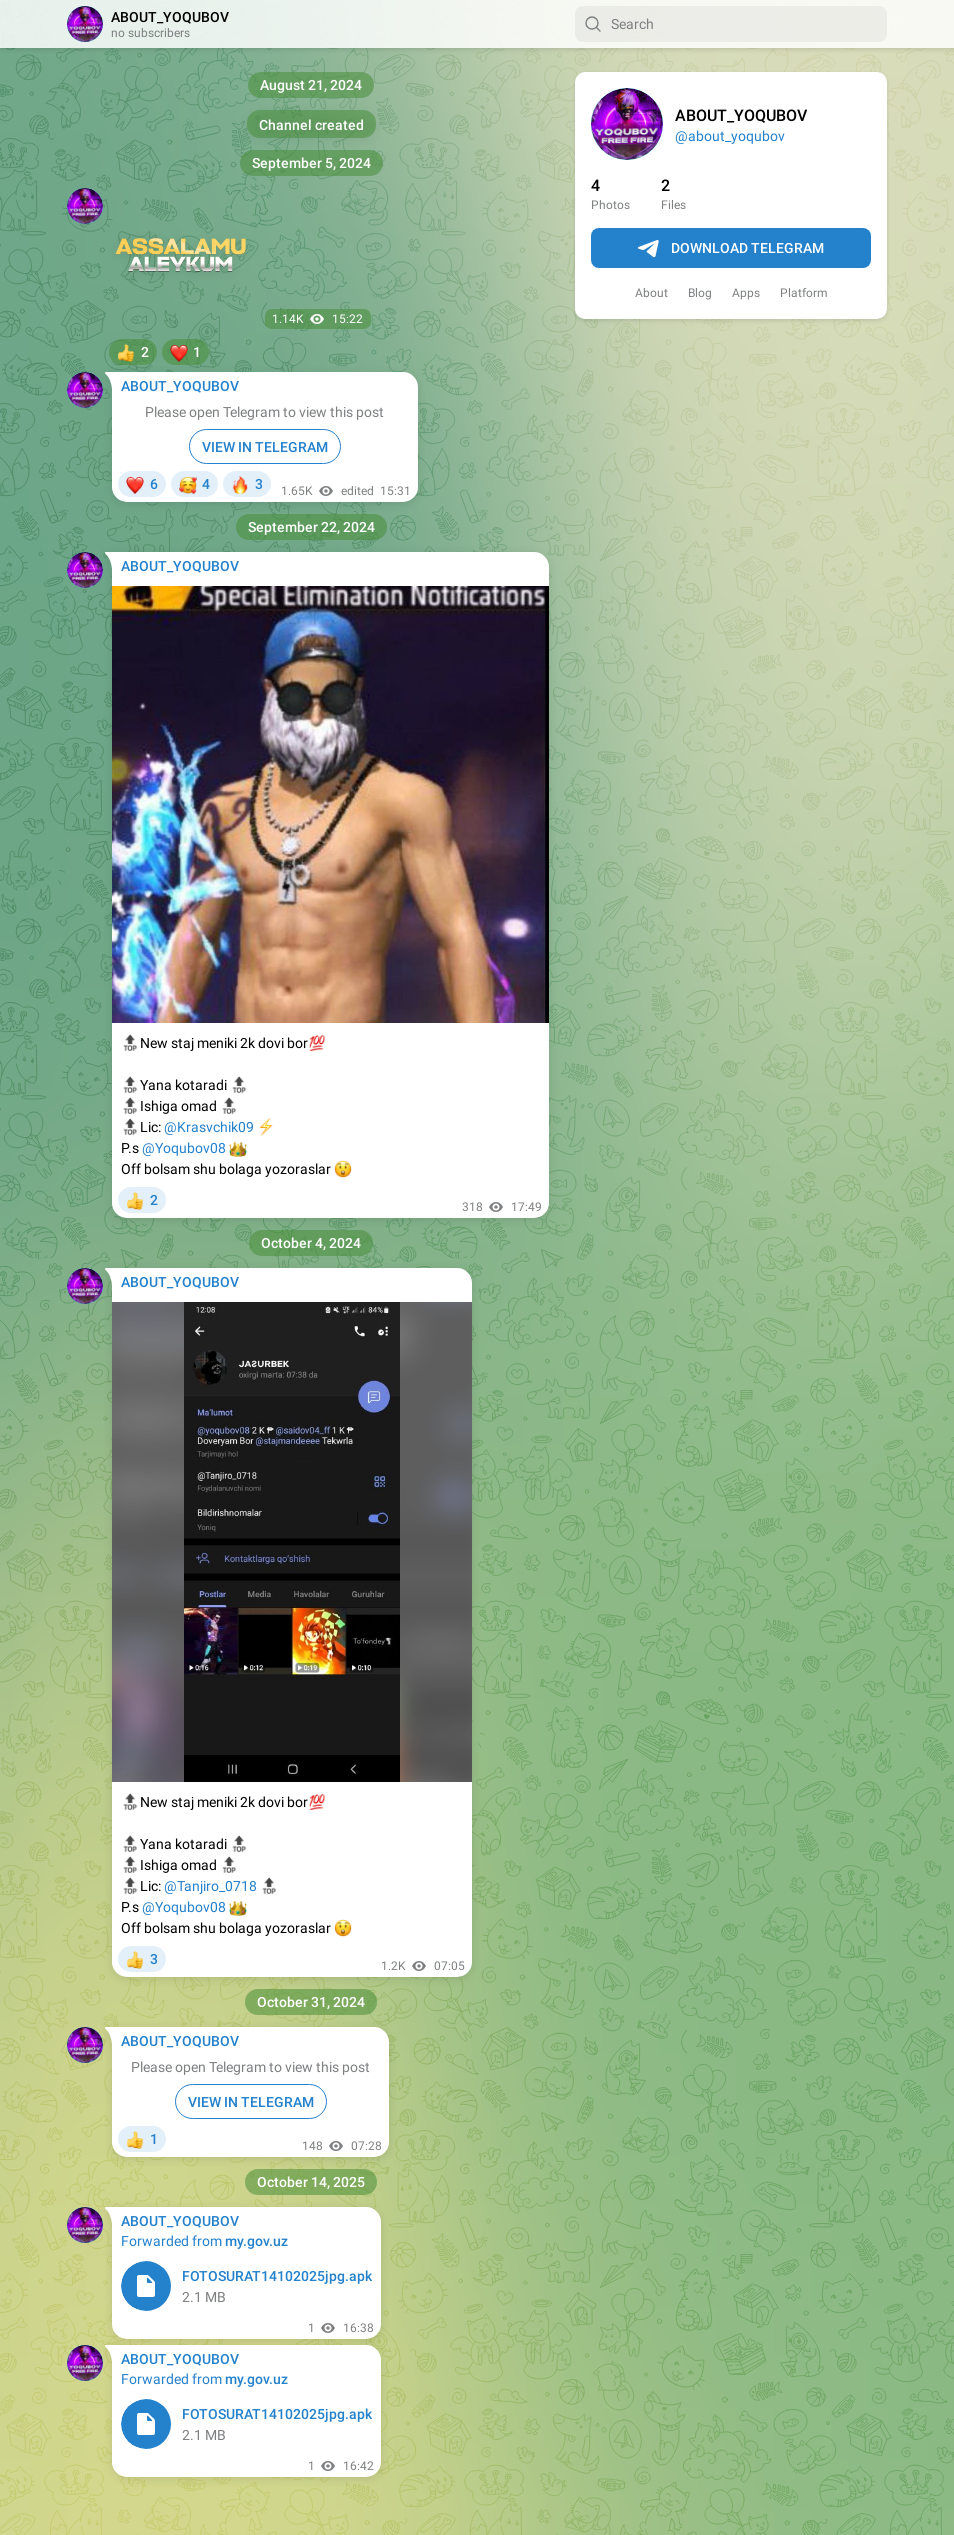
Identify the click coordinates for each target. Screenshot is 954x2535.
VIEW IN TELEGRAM (265, 447)
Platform (804, 293)
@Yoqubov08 (184, 1148)
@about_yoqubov (730, 136)
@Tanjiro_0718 (210, 1886)
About (651, 293)
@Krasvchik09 (209, 1127)
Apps (746, 293)
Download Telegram (731, 249)
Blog (700, 293)
